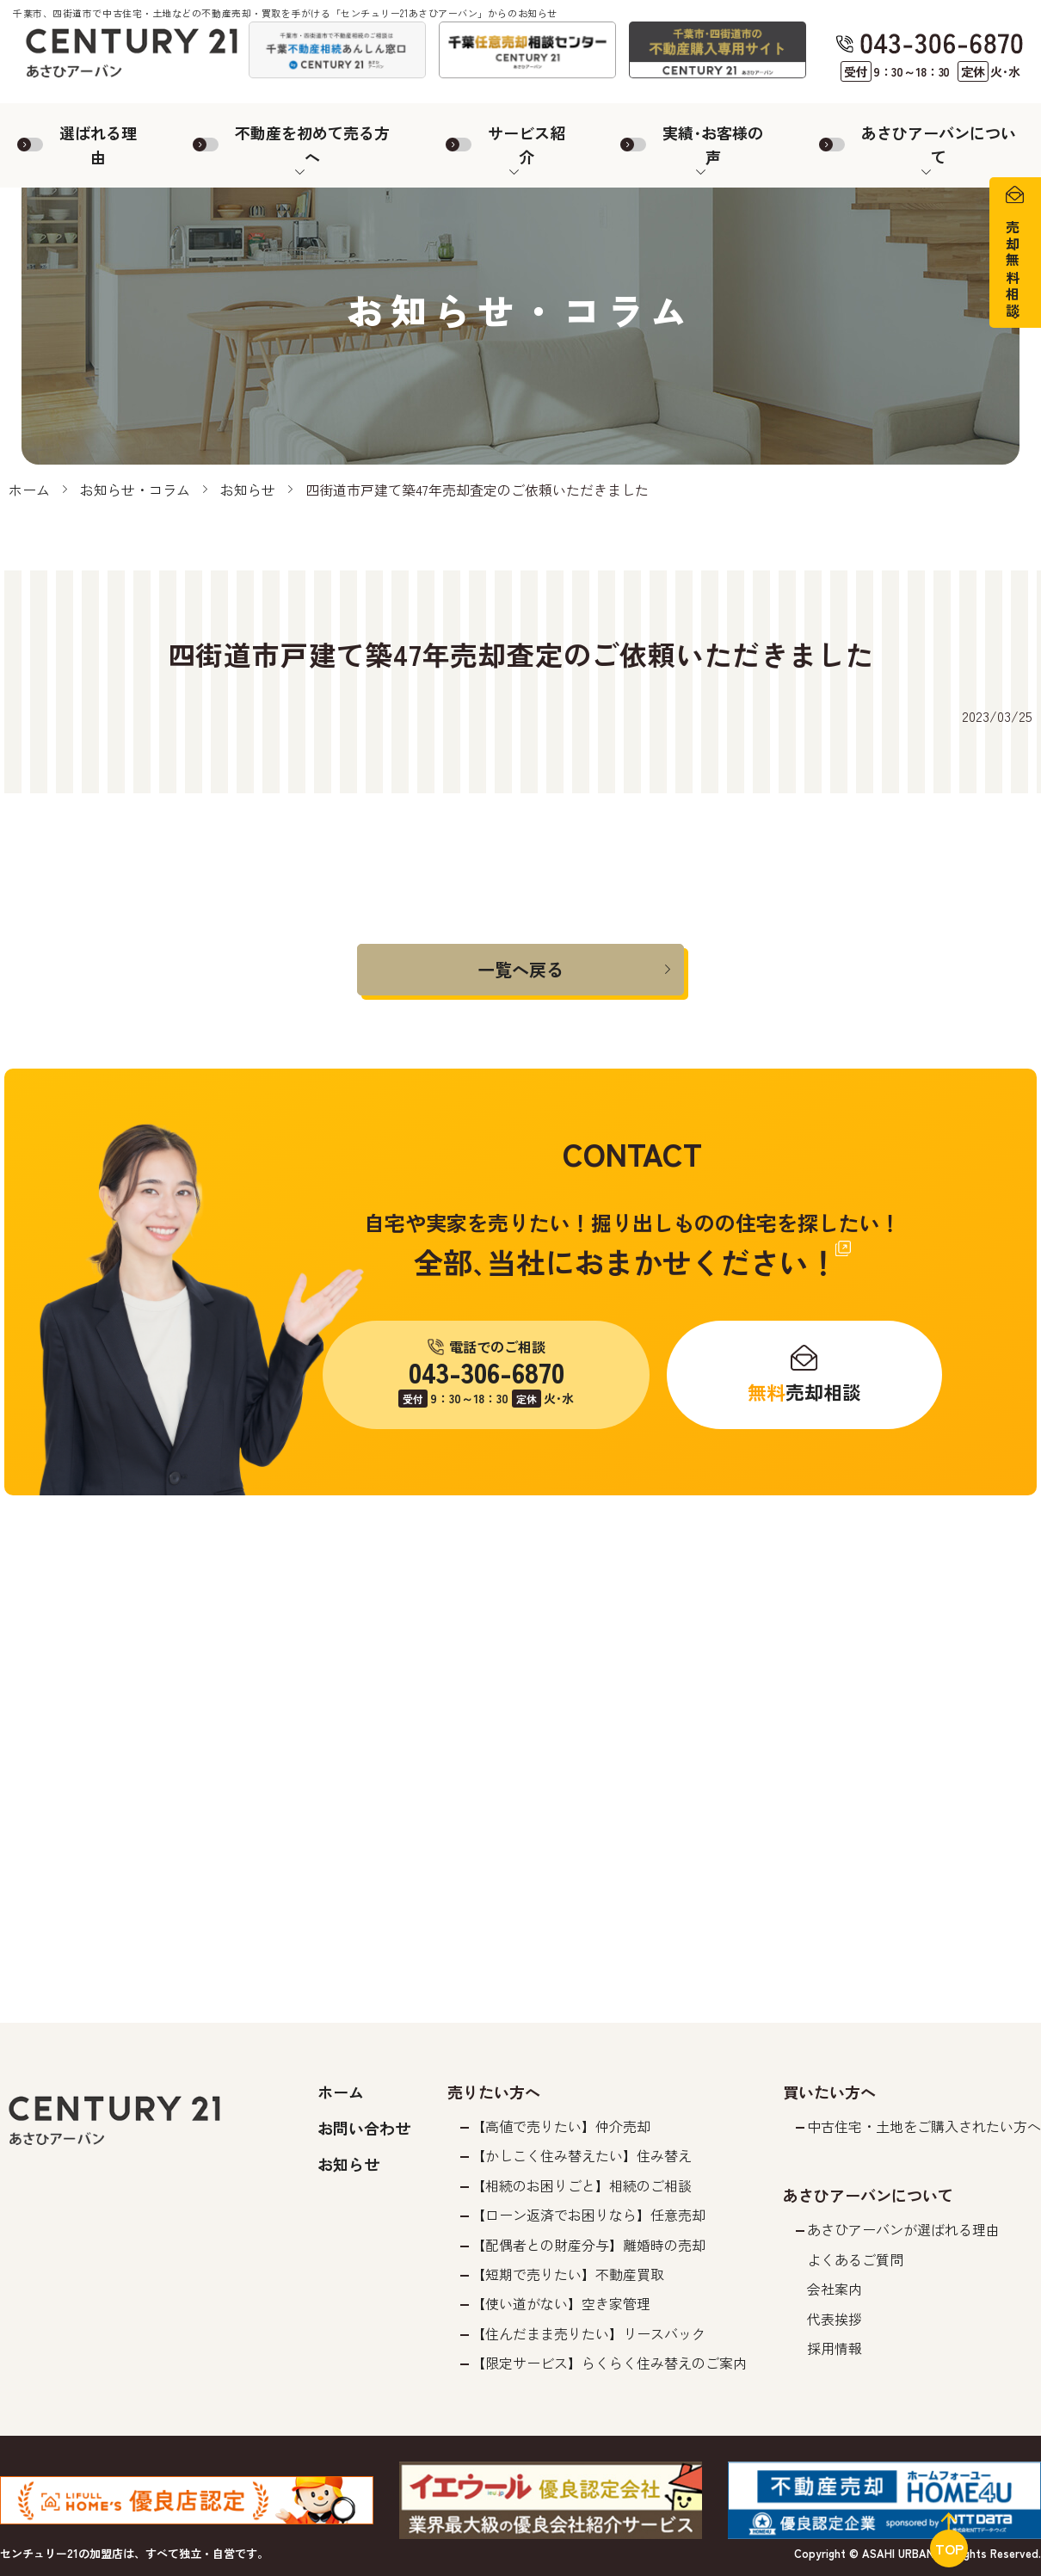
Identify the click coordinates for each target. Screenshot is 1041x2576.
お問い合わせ (363, 2128)
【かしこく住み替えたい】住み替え (581, 2155)
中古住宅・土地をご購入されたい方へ (924, 2126)
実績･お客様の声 (712, 144)
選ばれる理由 (98, 144)
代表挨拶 (834, 2318)
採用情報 (834, 2348)
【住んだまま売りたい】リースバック (588, 2333)
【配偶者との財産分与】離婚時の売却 (588, 2244)
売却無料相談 (1012, 269)
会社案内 (834, 2288)
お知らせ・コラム (135, 489)
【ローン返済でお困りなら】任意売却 (588, 2214)
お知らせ (247, 489)
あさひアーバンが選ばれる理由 (903, 2229)
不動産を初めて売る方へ (312, 144)
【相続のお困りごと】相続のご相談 (581, 2185)
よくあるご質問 (855, 2259)
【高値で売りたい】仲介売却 (560, 2126)
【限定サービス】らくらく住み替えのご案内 (609, 2362)
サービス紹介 (526, 144)
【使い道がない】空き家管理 (560, 2303)
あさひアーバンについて (938, 144)
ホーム (29, 489)
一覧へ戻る (520, 969)
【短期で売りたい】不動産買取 (567, 2274)
